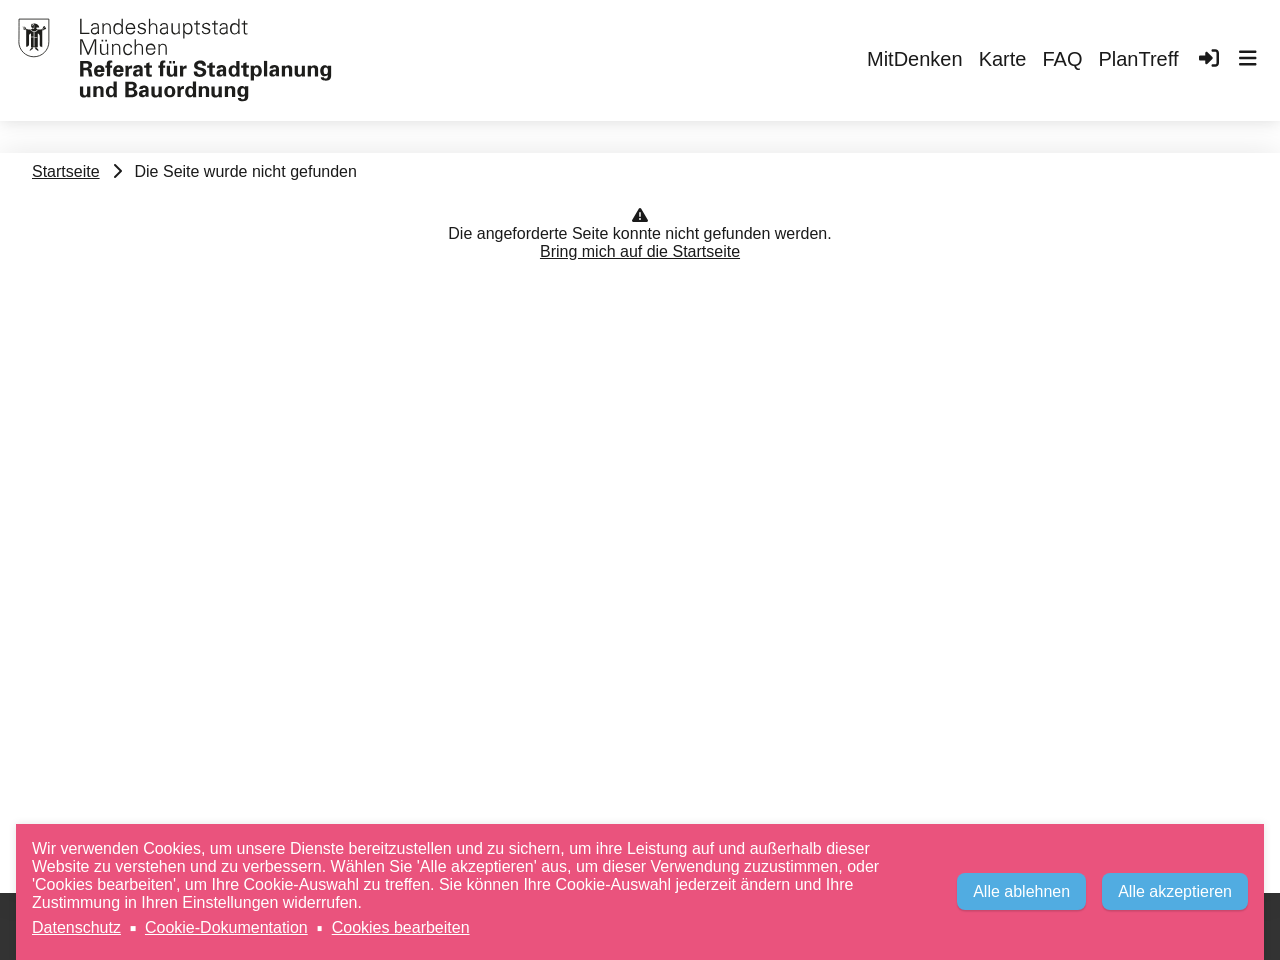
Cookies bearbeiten (401, 927)
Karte (1003, 59)
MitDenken (915, 59)
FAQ (1062, 59)
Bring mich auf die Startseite (640, 251)
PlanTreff (1138, 59)
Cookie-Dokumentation (226, 927)
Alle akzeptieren (1175, 891)
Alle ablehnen (1021, 891)
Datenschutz (76, 927)
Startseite (66, 171)
